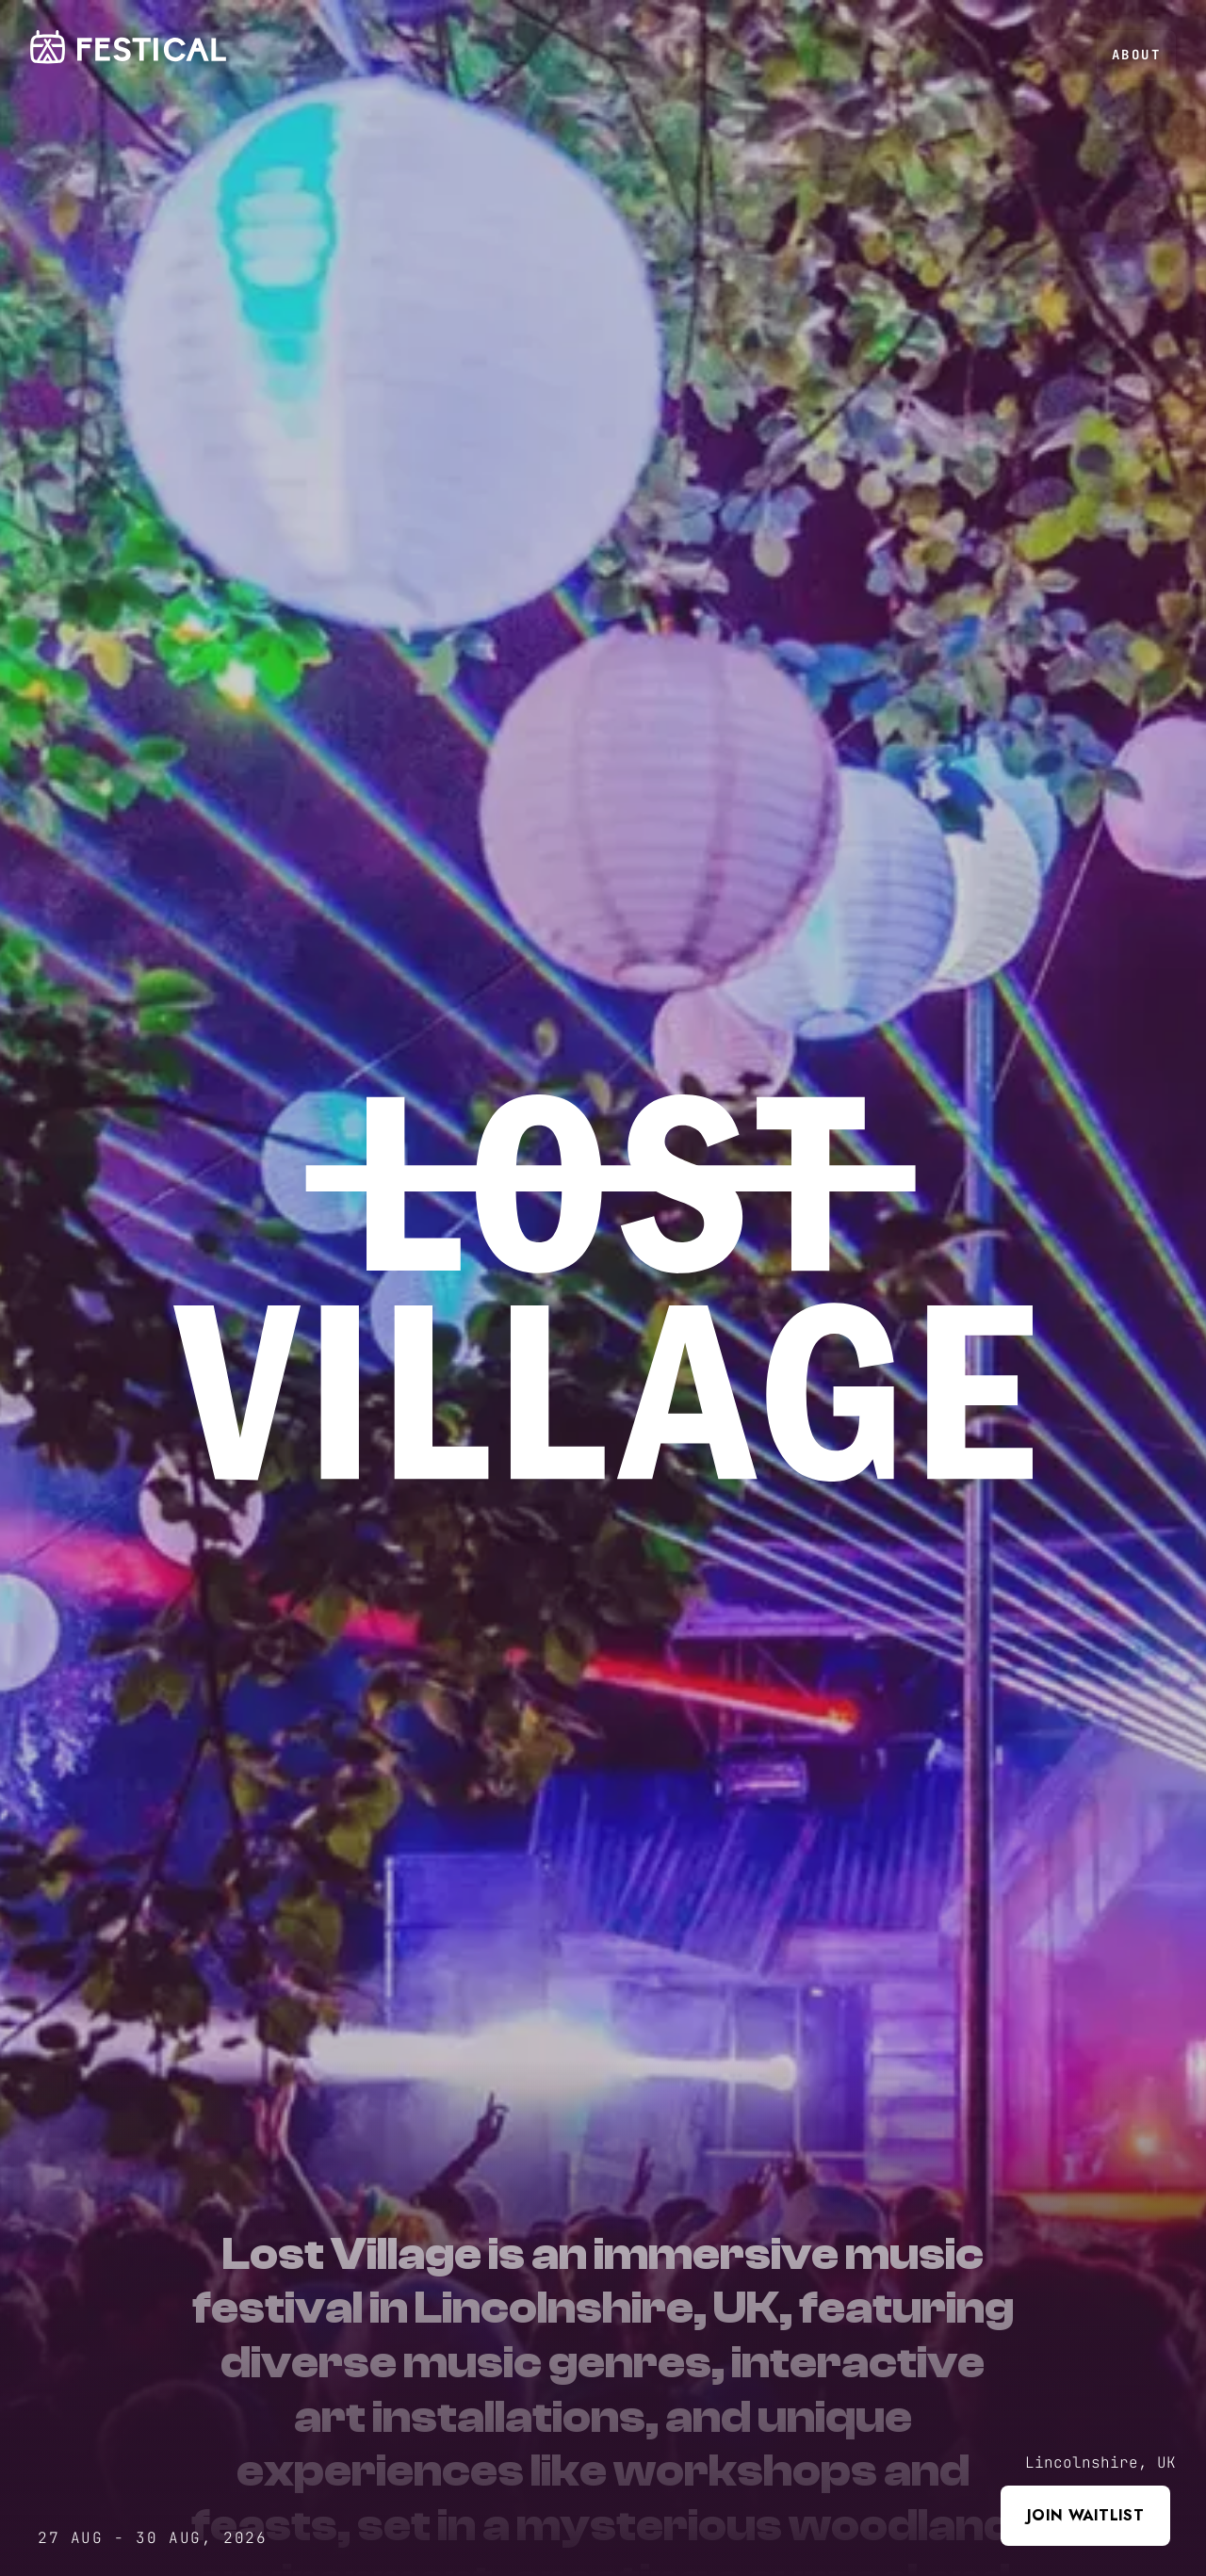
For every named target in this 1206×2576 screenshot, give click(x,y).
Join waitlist (1085, 2515)
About (1136, 54)
